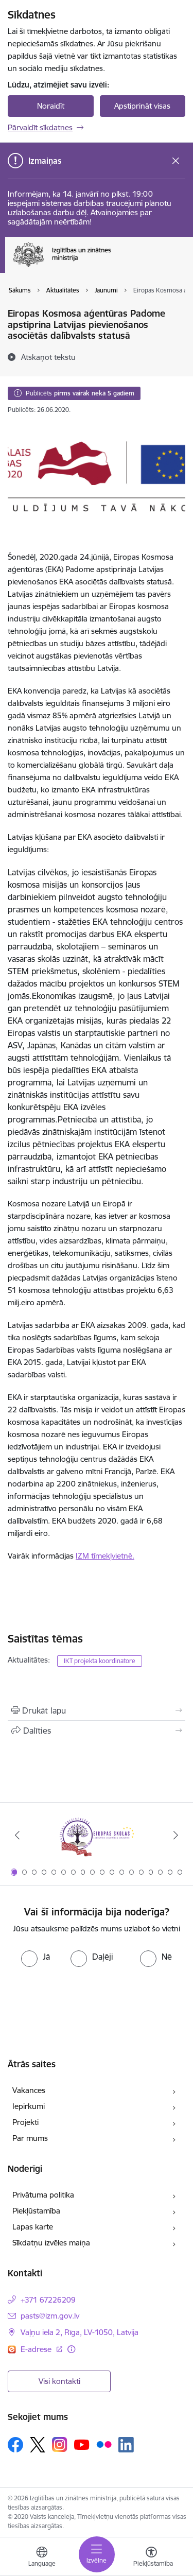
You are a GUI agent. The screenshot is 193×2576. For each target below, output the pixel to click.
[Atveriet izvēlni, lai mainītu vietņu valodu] (42, 2558)
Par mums (30, 2138)
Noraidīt (50, 106)
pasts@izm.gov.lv (50, 2316)
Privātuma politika (43, 2195)
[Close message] (175, 161)
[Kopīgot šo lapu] (96, 1730)
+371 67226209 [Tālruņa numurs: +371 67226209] (48, 2300)
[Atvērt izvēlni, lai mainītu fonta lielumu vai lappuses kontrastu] (151, 2558)
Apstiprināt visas (142, 106)
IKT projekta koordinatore (99, 1661)
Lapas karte (32, 2227)
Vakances (28, 2090)
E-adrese (37, 2349)
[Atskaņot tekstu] (48, 357)
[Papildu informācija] (71, 2349)
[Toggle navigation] (97, 2554)
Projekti (25, 2122)
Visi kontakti (59, 2381)
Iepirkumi (28, 2106)
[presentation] (97, 1997)
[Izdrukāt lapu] (96, 1710)
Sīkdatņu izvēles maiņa (51, 2242)
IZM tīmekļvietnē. (105, 1556)
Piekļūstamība (36, 2211)
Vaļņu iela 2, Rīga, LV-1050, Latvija (79, 2332)
